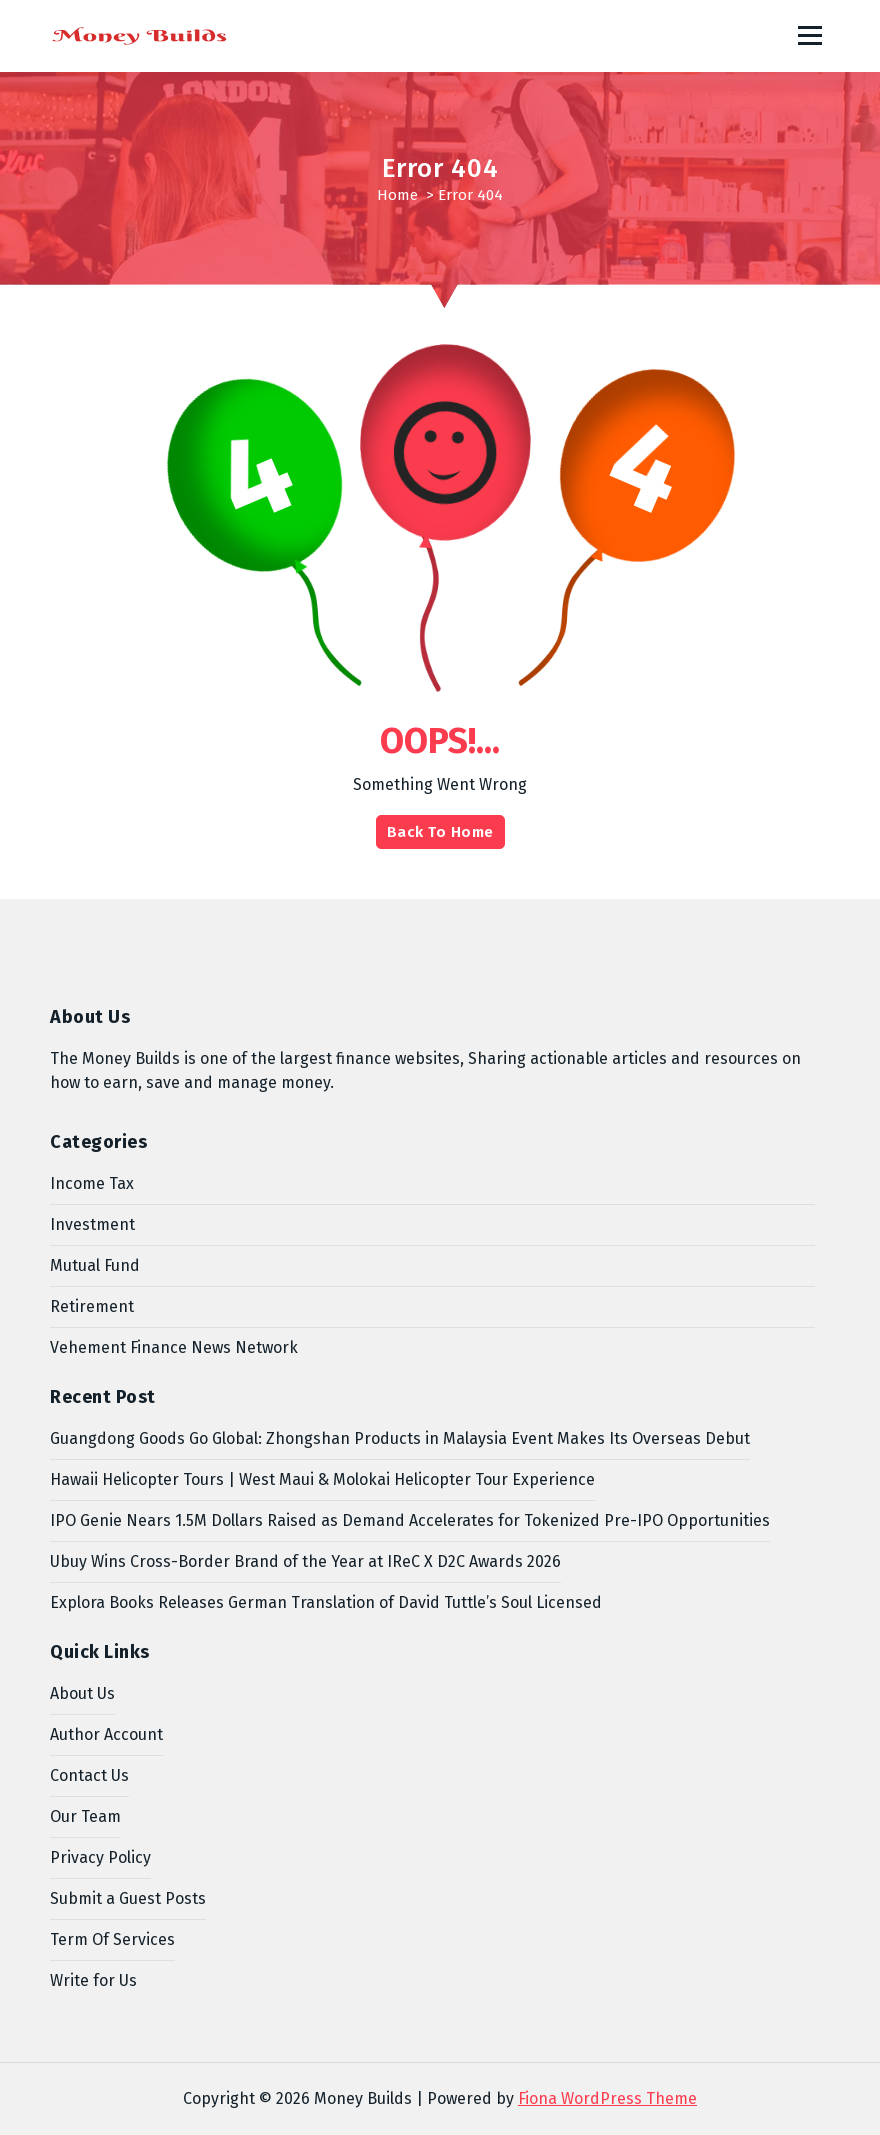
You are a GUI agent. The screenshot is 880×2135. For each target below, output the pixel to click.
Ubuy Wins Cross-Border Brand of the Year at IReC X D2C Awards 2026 (305, 1561)
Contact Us (89, 1775)
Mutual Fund (95, 1265)
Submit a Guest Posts (128, 1898)
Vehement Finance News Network (174, 1347)
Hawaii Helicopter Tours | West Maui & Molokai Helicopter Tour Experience (322, 1479)
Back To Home (440, 832)
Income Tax (92, 1183)
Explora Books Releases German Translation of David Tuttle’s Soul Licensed (326, 1602)
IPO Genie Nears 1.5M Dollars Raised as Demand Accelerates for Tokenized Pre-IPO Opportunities (410, 1520)
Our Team (85, 1816)
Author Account (106, 1734)
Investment (92, 1224)
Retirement (92, 1306)
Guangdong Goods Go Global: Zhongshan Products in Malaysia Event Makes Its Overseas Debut (400, 1438)
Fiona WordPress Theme (607, 2098)
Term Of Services (112, 1939)
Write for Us (93, 1980)
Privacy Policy (100, 1857)
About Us (82, 1693)
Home (397, 195)
